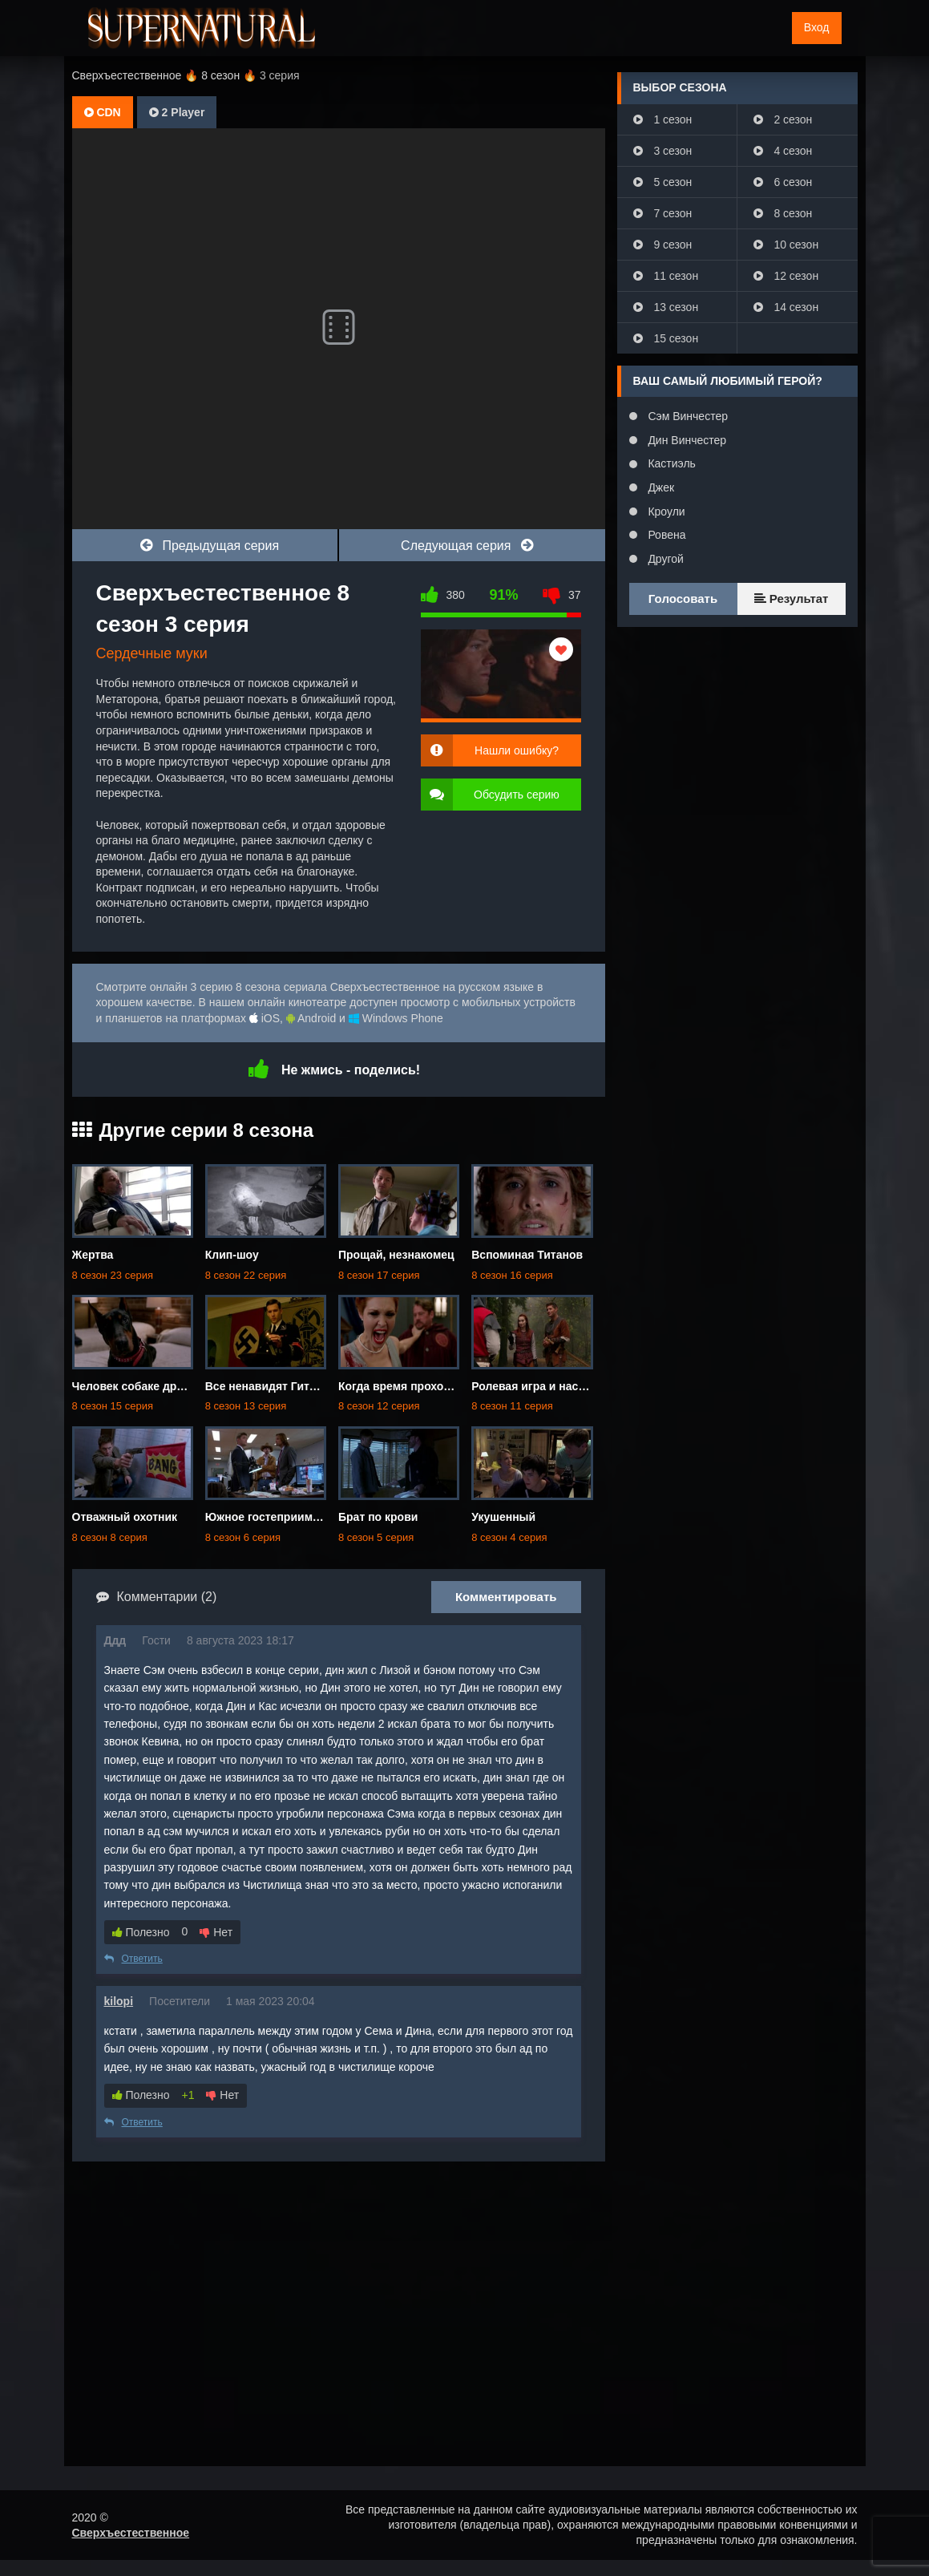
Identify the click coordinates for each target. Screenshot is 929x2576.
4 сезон (783, 150)
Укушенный (503, 1516)
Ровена (665, 534)
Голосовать (682, 598)
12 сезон (786, 275)
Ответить (133, 1958)
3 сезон (663, 150)
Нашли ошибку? (517, 750)
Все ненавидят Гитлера (270, 1386)
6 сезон (783, 182)
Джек (660, 487)
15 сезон (666, 338)
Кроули (665, 511)
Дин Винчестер (686, 440)
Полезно (141, 1932)
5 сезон (663, 182)
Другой (664, 558)
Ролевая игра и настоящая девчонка (572, 1386)
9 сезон (663, 244)
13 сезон (666, 307)
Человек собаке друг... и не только (168, 1386)
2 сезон (783, 119)
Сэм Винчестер (686, 416)
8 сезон (783, 213)
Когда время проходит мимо (417, 1386)
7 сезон (663, 213)
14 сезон (786, 307)
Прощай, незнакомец (396, 1254)
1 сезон (663, 119)
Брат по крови (378, 1516)
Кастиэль (670, 463)
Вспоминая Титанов (527, 1254)
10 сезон (786, 244)
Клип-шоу (232, 1254)
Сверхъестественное (131, 2532)
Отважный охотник (125, 1516)
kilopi (119, 2001)
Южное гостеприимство (271, 1516)
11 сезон (666, 275)
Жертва (93, 1254)
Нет (216, 1932)
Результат (791, 598)
